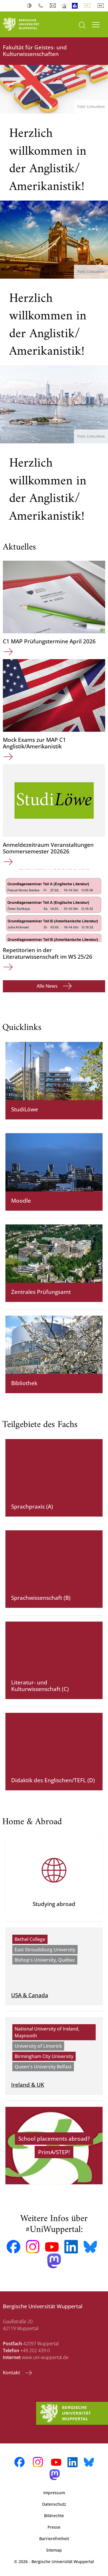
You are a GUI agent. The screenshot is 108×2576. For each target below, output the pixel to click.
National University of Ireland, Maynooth (47, 2032)
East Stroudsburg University (45, 1949)
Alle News (48, 986)
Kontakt (12, 2372)
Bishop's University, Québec (45, 1960)
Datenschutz (54, 2504)
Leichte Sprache (76, 5)
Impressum (54, 2492)
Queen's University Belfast (43, 2066)
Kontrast (30, 5)
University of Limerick (38, 2046)
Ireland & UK (27, 2084)
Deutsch (88, 5)
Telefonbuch (42, 5)
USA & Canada (29, 1995)
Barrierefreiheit (54, 2538)
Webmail (53, 5)
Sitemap (54, 2550)
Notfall (64, 5)
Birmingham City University (44, 2056)
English (102, 5)
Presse (54, 2527)
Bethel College (30, 1939)
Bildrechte (54, 2515)
